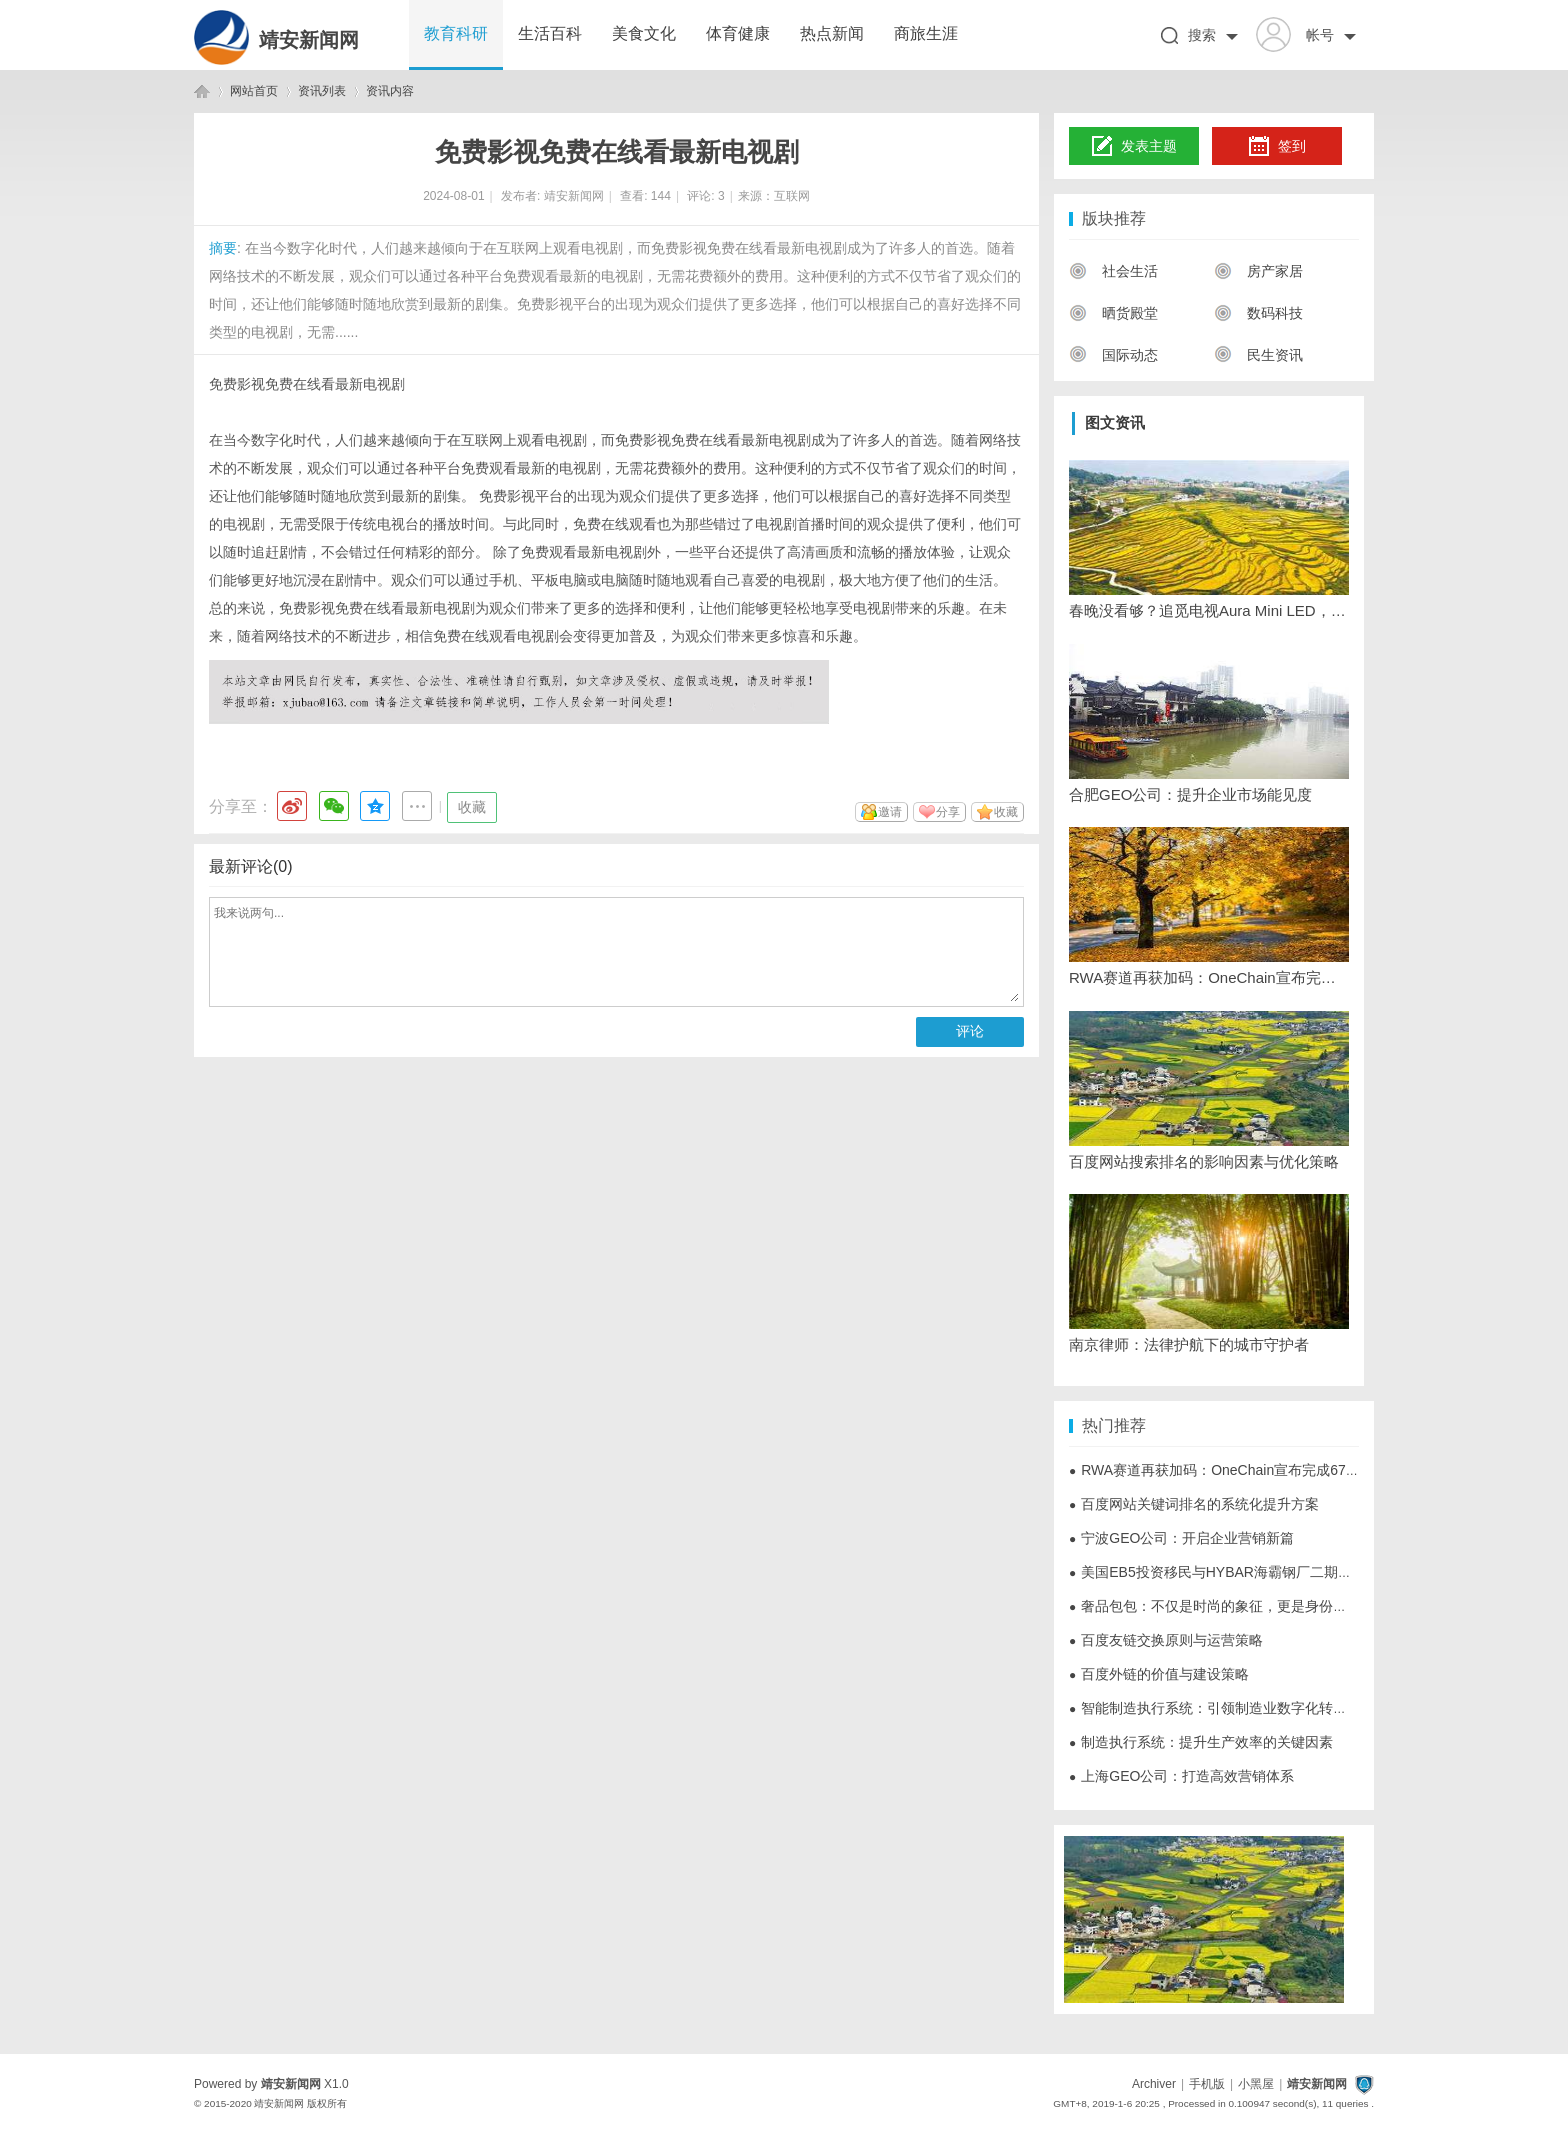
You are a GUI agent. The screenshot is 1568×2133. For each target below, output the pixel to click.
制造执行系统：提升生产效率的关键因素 (1201, 1742)
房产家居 (1258, 271)
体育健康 (738, 33)
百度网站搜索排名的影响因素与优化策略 (1204, 1161)
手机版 (1207, 2084)
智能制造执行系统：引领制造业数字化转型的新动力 (1236, 1708)
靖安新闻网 (309, 40)
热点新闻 (832, 33)
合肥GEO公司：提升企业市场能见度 (1190, 794)
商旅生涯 (926, 33)
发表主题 (1134, 147)
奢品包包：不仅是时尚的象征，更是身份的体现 (1222, 1606)
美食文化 (644, 33)
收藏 (472, 807)
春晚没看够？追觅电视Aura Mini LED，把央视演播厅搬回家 (1209, 610)
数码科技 (1258, 313)
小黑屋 (1256, 2084)
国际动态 (1113, 355)
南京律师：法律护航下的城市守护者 (1189, 1344)
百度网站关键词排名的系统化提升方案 (1194, 1504)
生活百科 (550, 33)
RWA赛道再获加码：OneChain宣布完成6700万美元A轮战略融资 (1209, 977)
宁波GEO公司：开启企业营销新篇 (1181, 1538)
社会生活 (1113, 271)
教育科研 (456, 33)
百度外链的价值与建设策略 (1159, 1674)
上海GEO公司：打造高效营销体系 (1181, 1776)
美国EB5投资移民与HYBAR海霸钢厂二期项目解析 (1231, 1572)
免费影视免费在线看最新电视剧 (307, 384)
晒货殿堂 (1113, 313)
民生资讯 (1258, 355)
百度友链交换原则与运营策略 (1166, 1640)
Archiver (1154, 2084)
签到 (1277, 147)
